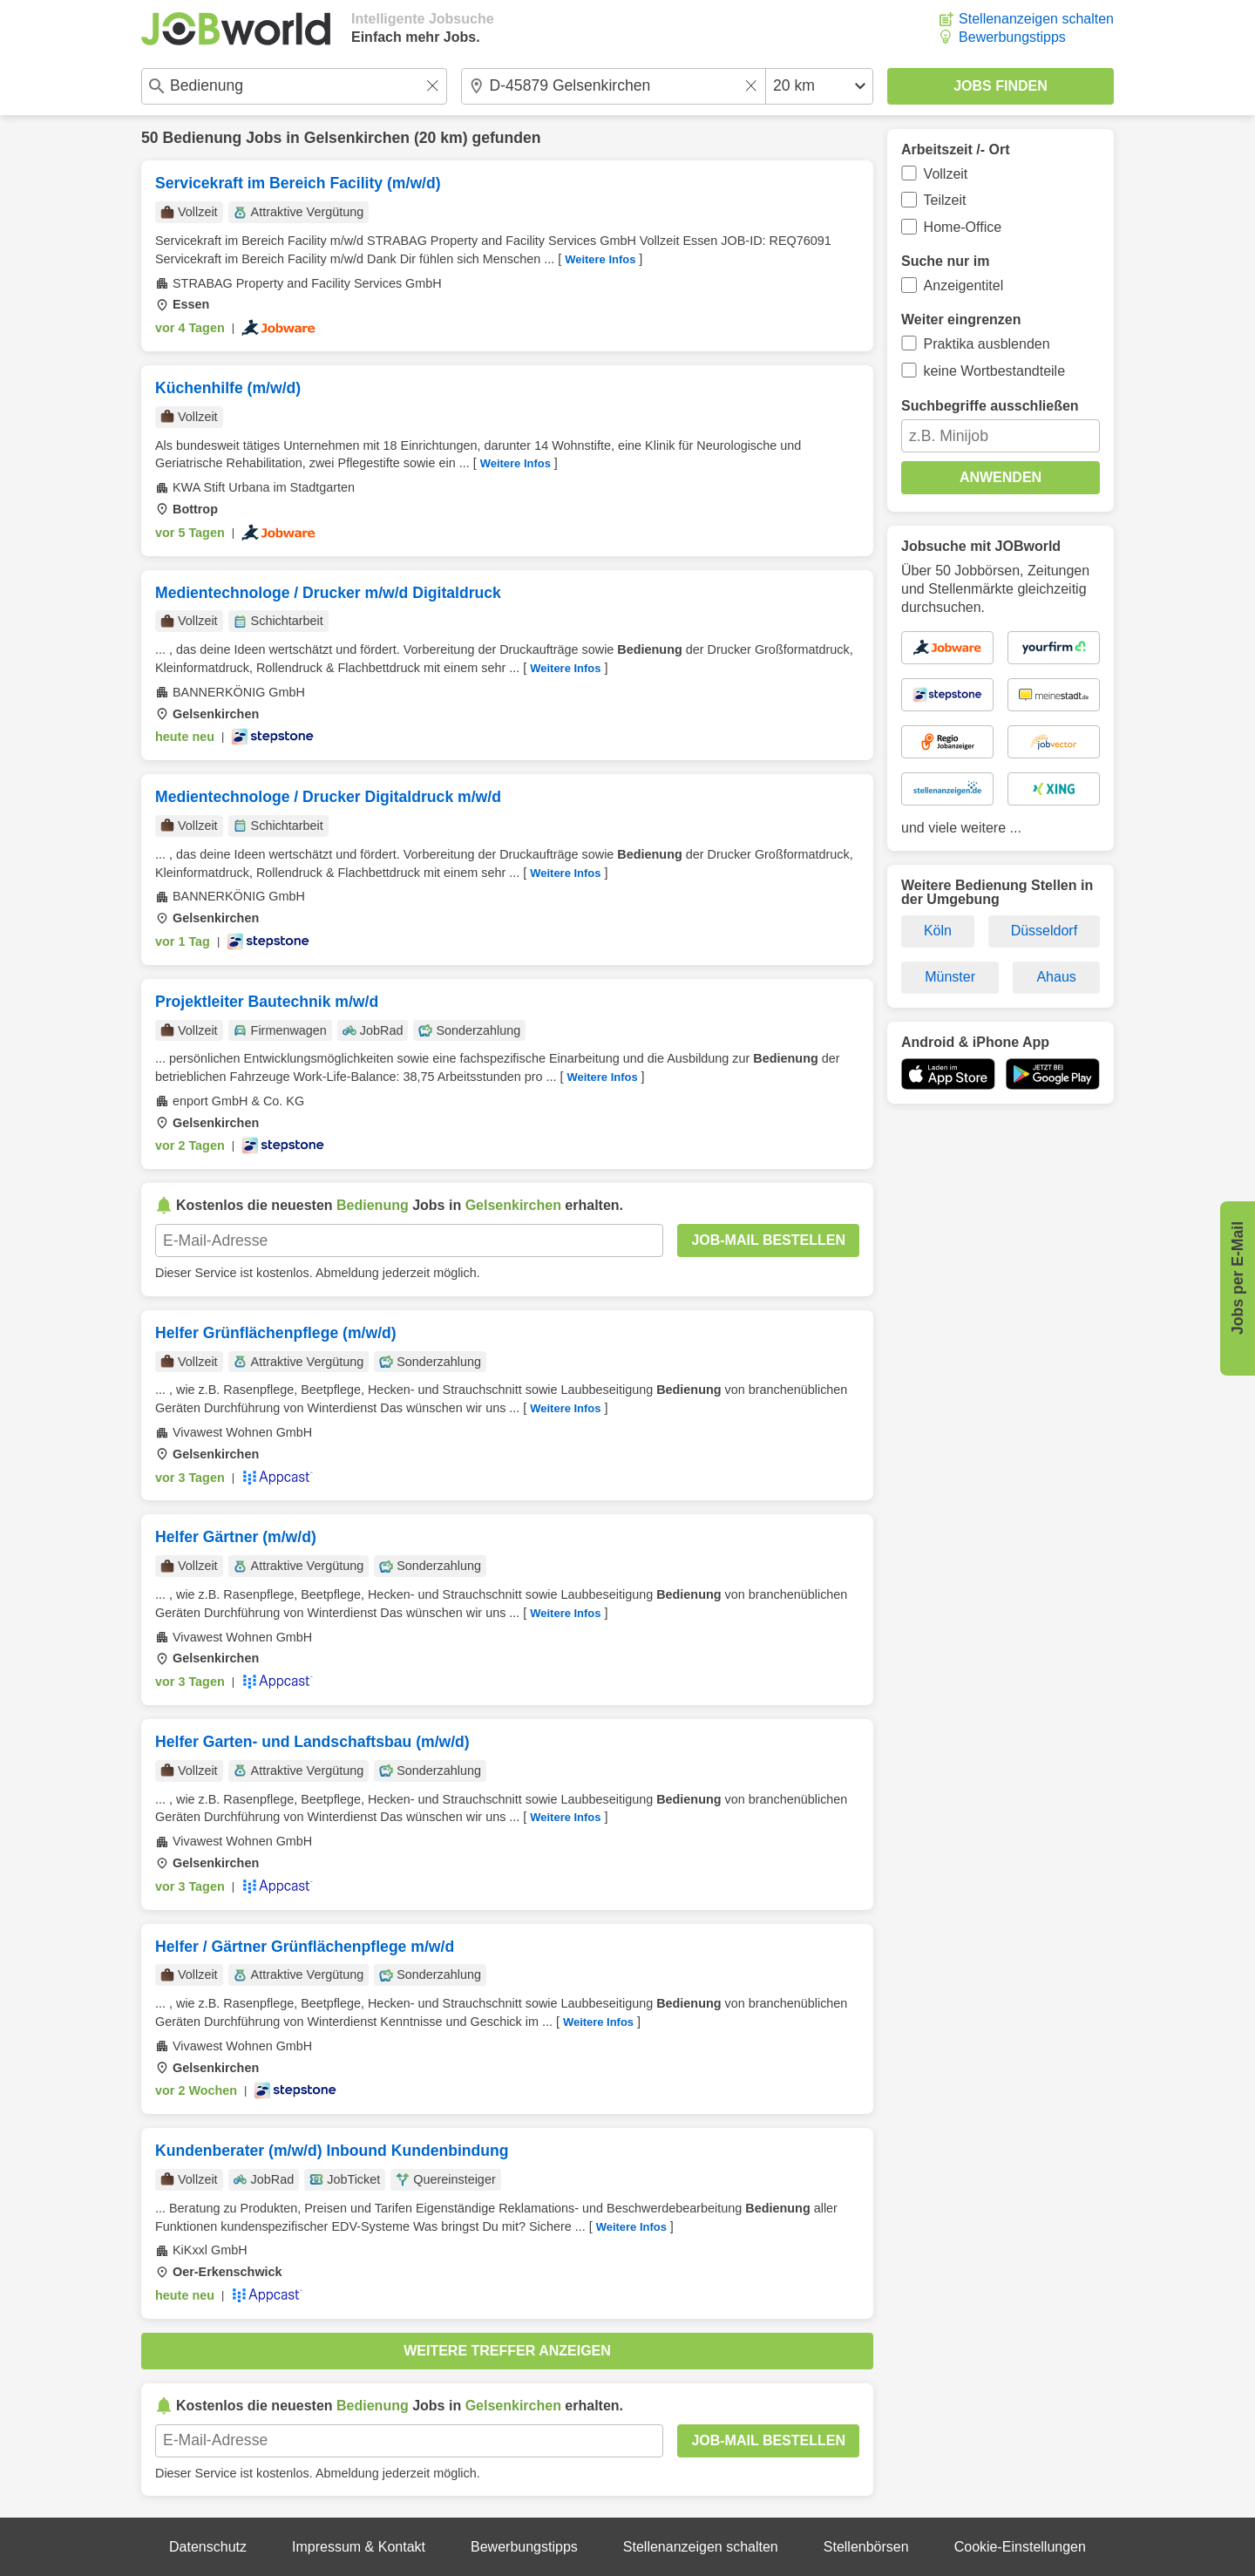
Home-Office (963, 227)
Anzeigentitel (964, 285)
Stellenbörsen (866, 2546)
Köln (938, 930)
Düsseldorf (1044, 930)
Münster (950, 976)
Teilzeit (945, 200)
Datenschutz (208, 2546)
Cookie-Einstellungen (1020, 2546)
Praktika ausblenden (987, 343)
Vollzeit (946, 174)
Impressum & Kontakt (358, 2546)
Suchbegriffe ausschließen (990, 405)
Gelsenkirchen (357, 137)
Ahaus (1055, 976)
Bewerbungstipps (1012, 37)
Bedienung (201, 137)
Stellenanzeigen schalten (1036, 18)
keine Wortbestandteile (994, 371)
